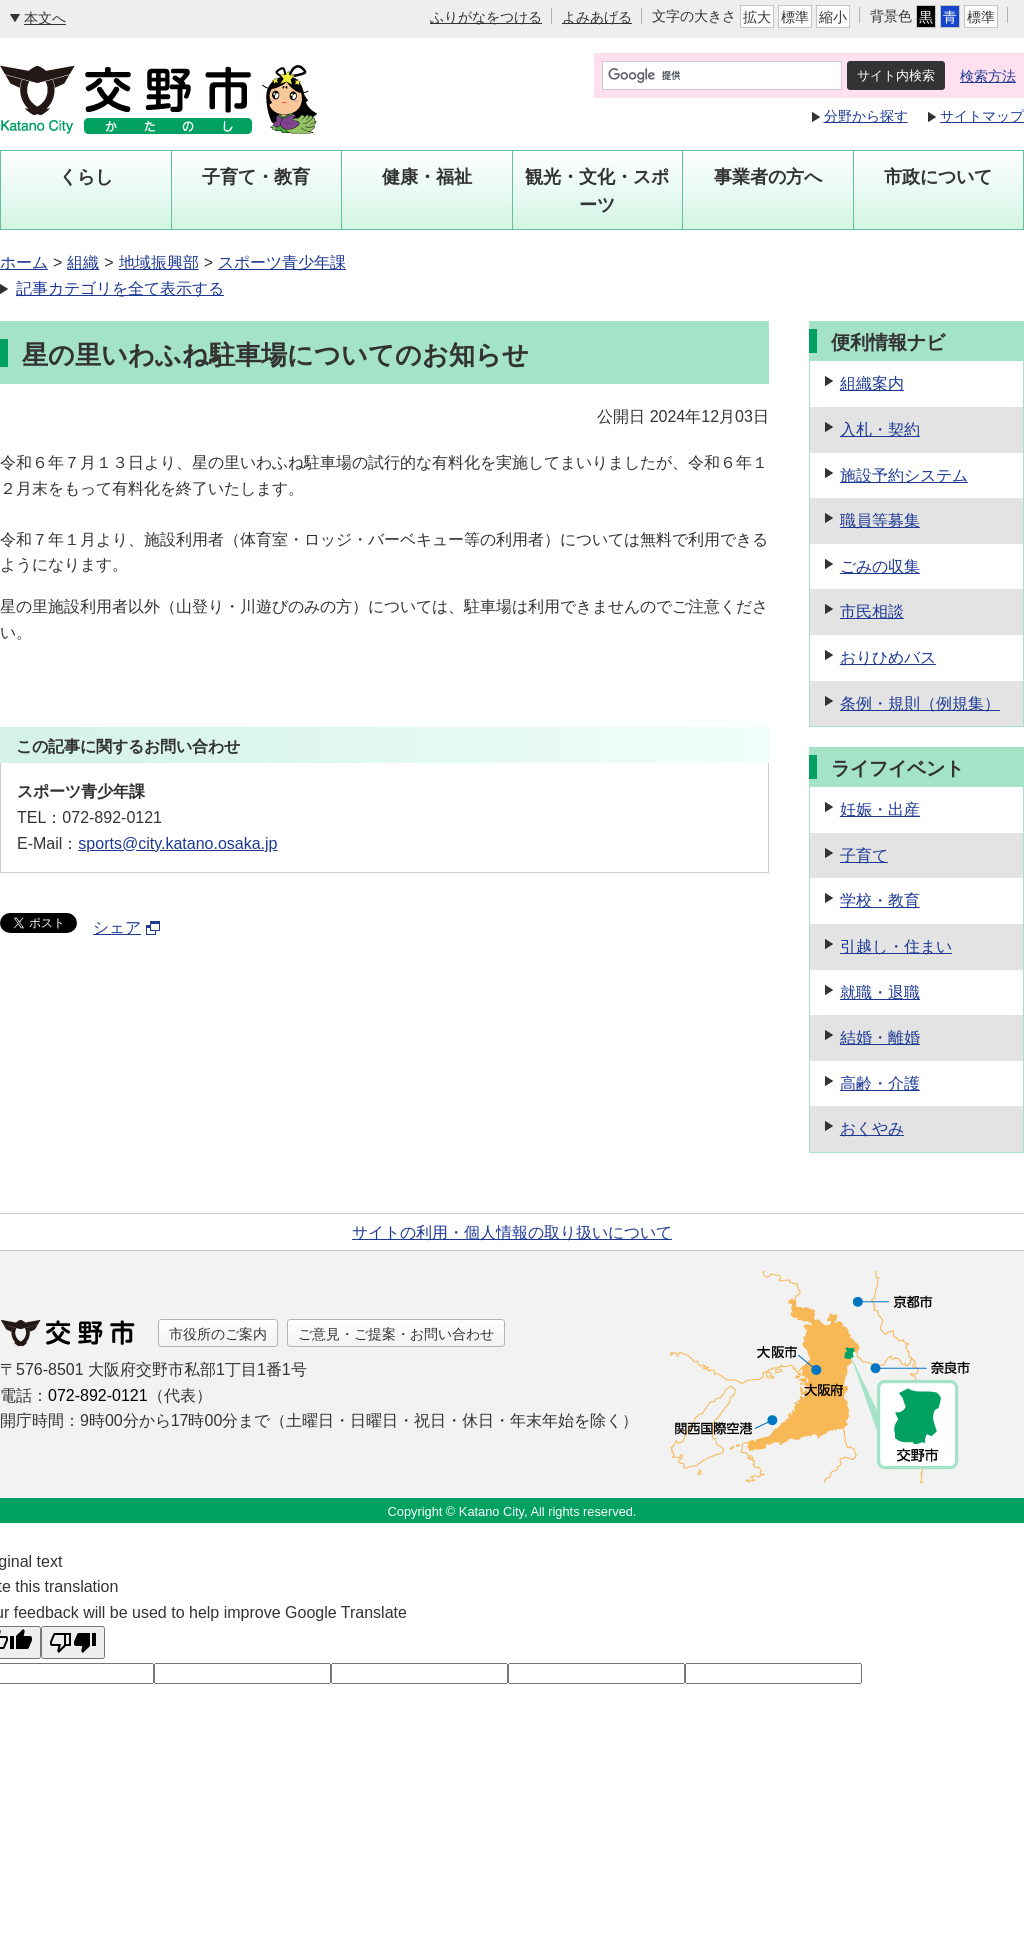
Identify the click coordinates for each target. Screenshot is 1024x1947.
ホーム (24, 262)
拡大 (757, 17)
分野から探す (866, 116)
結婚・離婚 (880, 1037)
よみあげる (597, 17)
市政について (938, 177)
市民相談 (872, 611)
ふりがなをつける (486, 17)
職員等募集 (880, 520)
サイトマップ (982, 116)
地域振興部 (159, 262)
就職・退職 (880, 992)
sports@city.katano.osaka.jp (177, 843)
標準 (795, 17)
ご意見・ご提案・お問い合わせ (396, 1334)
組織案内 (872, 383)
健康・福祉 (427, 177)
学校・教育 (880, 900)
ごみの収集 (880, 566)
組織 (83, 262)
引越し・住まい (896, 946)
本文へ (45, 18)
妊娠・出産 (880, 809)
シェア (127, 927)
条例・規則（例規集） (920, 703)
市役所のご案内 (218, 1334)
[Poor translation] (73, 1642)
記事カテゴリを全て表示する (120, 288)
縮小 (833, 17)
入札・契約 (880, 429)
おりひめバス (888, 657)
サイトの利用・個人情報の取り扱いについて (512, 1232)
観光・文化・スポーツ (597, 191)
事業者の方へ (768, 177)
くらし (86, 177)
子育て (864, 855)
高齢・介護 (880, 1083)
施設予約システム (904, 475)
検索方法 (988, 76)
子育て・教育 (256, 177)
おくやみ (872, 1128)
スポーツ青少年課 (282, 262)
